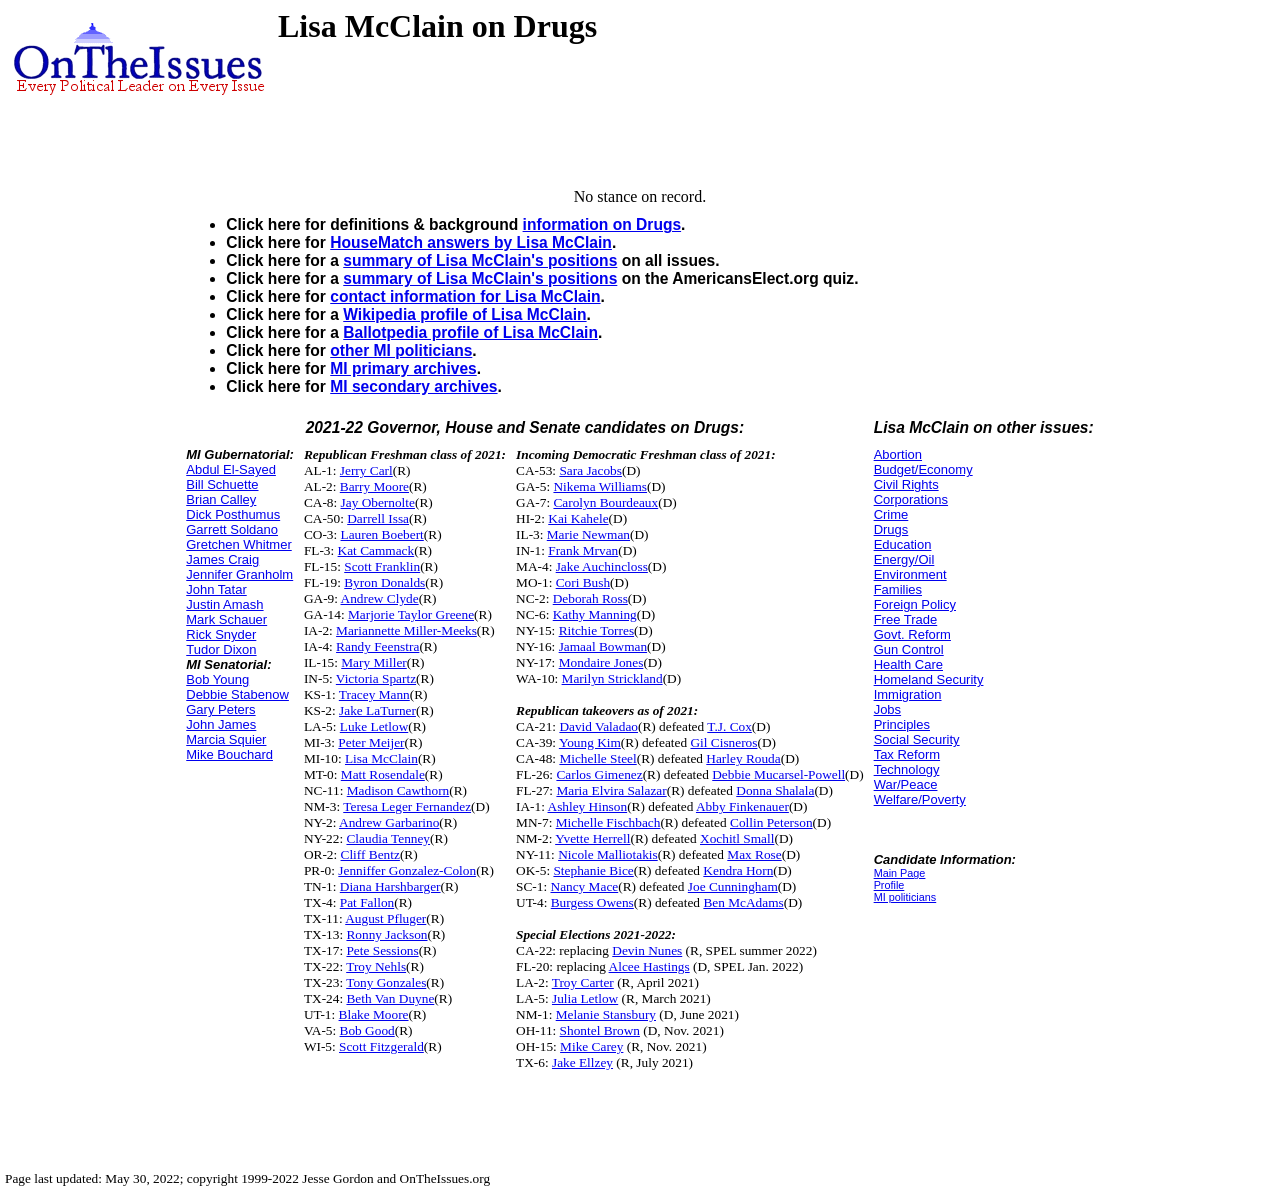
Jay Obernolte (378, 502)
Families (898, 589)
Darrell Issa (378, 518)
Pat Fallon (367, 902)
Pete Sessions (382, 950)
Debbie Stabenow (237, 694)
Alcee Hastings (649, 966)
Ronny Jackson (386, 934)
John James (221, 724)
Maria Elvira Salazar (611, 790)
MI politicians (905, 897)
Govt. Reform (912, 634)
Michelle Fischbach (608, 822)
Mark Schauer (226, 619)
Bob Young (217, 679)
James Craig (222, 559)
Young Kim (590, 742)
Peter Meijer (371, 742)
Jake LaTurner (377, 710)
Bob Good (367, 1030)
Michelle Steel (597, 758)
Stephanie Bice (593, 870)
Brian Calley (221, 499)
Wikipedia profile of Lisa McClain (464, 314)
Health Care (908, 664)
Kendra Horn (738, 870)
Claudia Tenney (388, 838)
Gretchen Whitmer (238, 544)
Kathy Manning (595, 614)
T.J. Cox (729, 726)
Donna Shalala (775, 790)
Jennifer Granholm (239, 574)
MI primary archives (403, 368)
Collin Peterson (771, 822)
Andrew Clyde (380, 598)
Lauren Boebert (382, 534)
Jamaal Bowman (603, 646)
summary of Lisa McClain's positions (480, 260)
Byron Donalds (384, 582)
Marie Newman (588, 534)
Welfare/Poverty (920, 799)
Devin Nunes (647, 950)
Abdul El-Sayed (231, 469)
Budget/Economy (923, 469)
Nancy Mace (585, 886)
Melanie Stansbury (606, 1014)
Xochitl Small (737, 838)
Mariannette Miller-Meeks (406, 630)
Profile (889, 885)
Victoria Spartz (376, 678)
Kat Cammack (376, 550)
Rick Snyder (221, 634)
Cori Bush (583, 582)
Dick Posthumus (233, 514)
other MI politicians (401, 350)
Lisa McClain (381, 758)
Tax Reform (907, 754)
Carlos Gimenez (599, 774)
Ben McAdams (743, 902)
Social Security (917, 739)
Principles (902, 724)
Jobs (887, 709)
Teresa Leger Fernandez (407, 806)
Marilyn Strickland (612, 678)
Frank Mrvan (583, 550)
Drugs (891, 529)
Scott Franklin (382, 566)
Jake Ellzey (582, 1062)
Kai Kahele (578, 518)
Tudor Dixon (221, 649)
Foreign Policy (915, 604)
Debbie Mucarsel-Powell (778, 774)
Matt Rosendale (383, 774)
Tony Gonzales (386, 982)
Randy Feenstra (377, 646)
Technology (907, 769)
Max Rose (754, 854)
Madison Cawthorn (398, 790)
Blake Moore (374, 1014)
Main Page (900, 873)
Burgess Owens (592, 902)
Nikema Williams (600, 486)
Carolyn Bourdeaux (605, 502)
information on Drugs (602, 224)
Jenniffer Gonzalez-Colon (407, 870)
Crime (891, 514)
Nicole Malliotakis (608, 854)
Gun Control (909, 649)
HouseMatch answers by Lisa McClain (471, 242)
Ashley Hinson (588, 806)
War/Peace (906, 784)
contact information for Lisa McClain (465, 296)
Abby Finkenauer (742, 806)
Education (903, 544)
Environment (910, 574)
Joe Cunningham (733, 886)
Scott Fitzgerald (381, 1046)
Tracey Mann (374, 694)
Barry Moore (374, 486)
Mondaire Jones (601, 662)
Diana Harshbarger (390, 886)
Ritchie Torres (596, 630)
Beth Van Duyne (390, 998)
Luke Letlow (374, 726)
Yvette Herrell (592, 838)
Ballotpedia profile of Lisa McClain (470, 332)
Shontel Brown (600, 1030)
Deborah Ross (590, 598)
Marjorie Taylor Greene (411, 614)
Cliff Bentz (370, 854)
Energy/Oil (904, 559)
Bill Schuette (222, 484)
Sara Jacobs (590, 470)
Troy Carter (583, 982)
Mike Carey (591, 1046)
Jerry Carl (366, 470)
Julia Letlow (585, 998)
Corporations (911, 499)
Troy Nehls (376, 966)
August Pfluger (385, 918)
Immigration (908, 694)
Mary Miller (374, 662)
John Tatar (216, 589)
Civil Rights (906, 484)
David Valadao (598, 726)
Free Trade (906, 619)
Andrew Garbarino (389, 822)
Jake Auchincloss (602, 566)
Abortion (898, 454)
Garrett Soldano (232, 529)
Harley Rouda (743, 758)
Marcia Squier (226, 739)
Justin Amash (224, 604)
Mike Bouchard (229, 754)
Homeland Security (929, 679)
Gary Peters (220, 709)
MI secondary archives (413, 386)
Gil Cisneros (723, 742)
